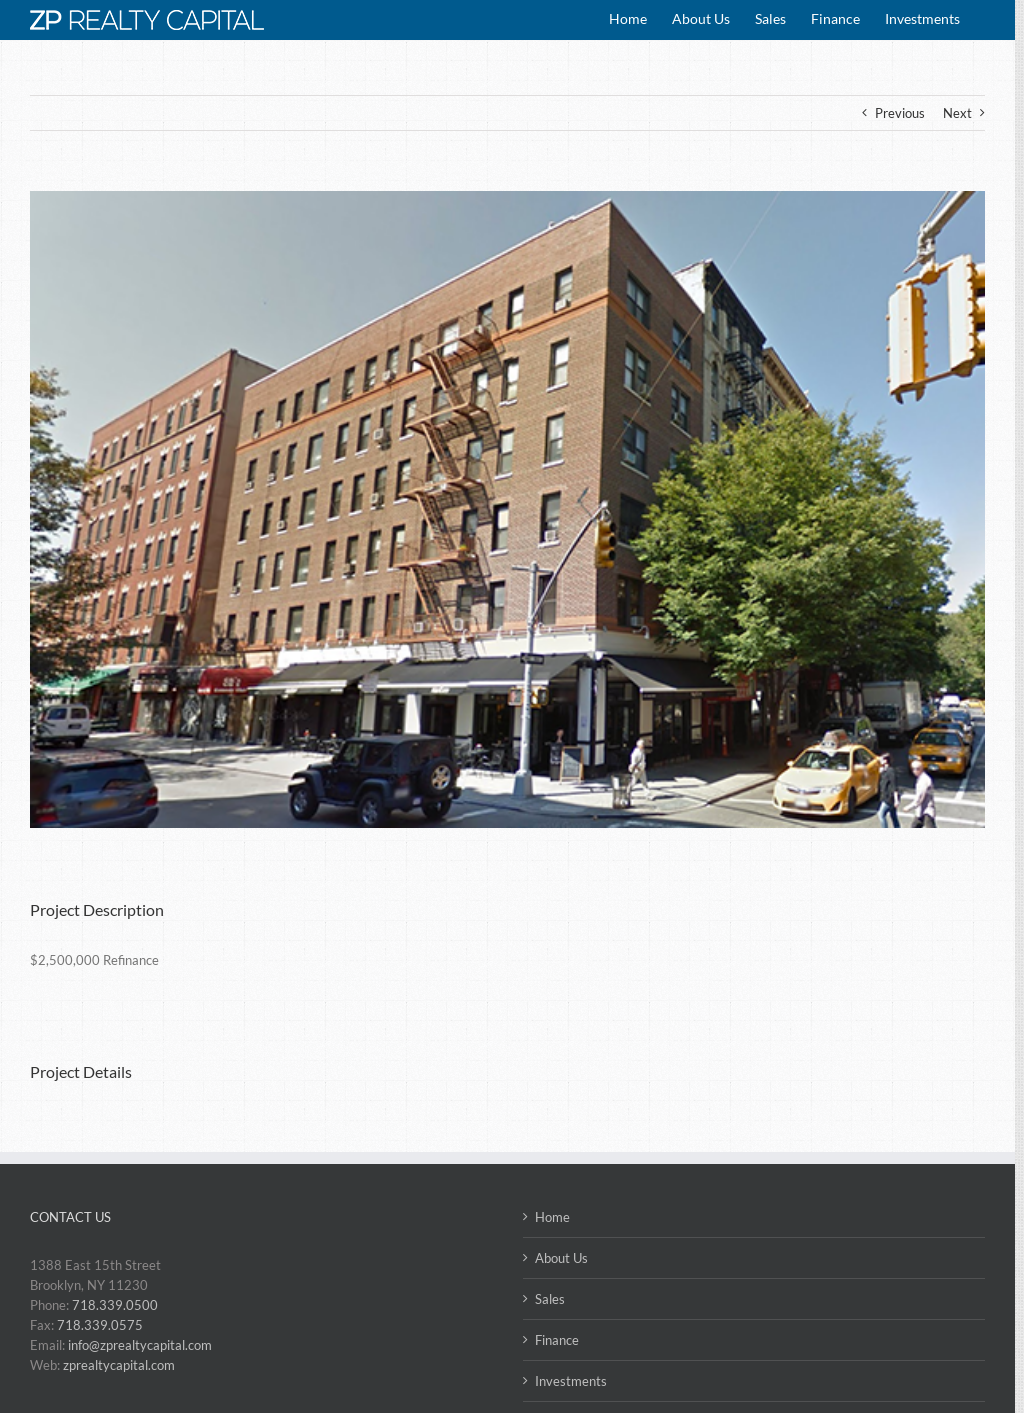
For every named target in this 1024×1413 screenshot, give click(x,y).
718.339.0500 (115, 1305)
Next (957, 113)
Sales (550, 1299)
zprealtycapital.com (119, 1365)
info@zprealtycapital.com (140, 1345)
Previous (900, 113)
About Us (561, 1258)
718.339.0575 (100, 1325)
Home (552, 1217)
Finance (557, 1340)
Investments (571, 1381)
